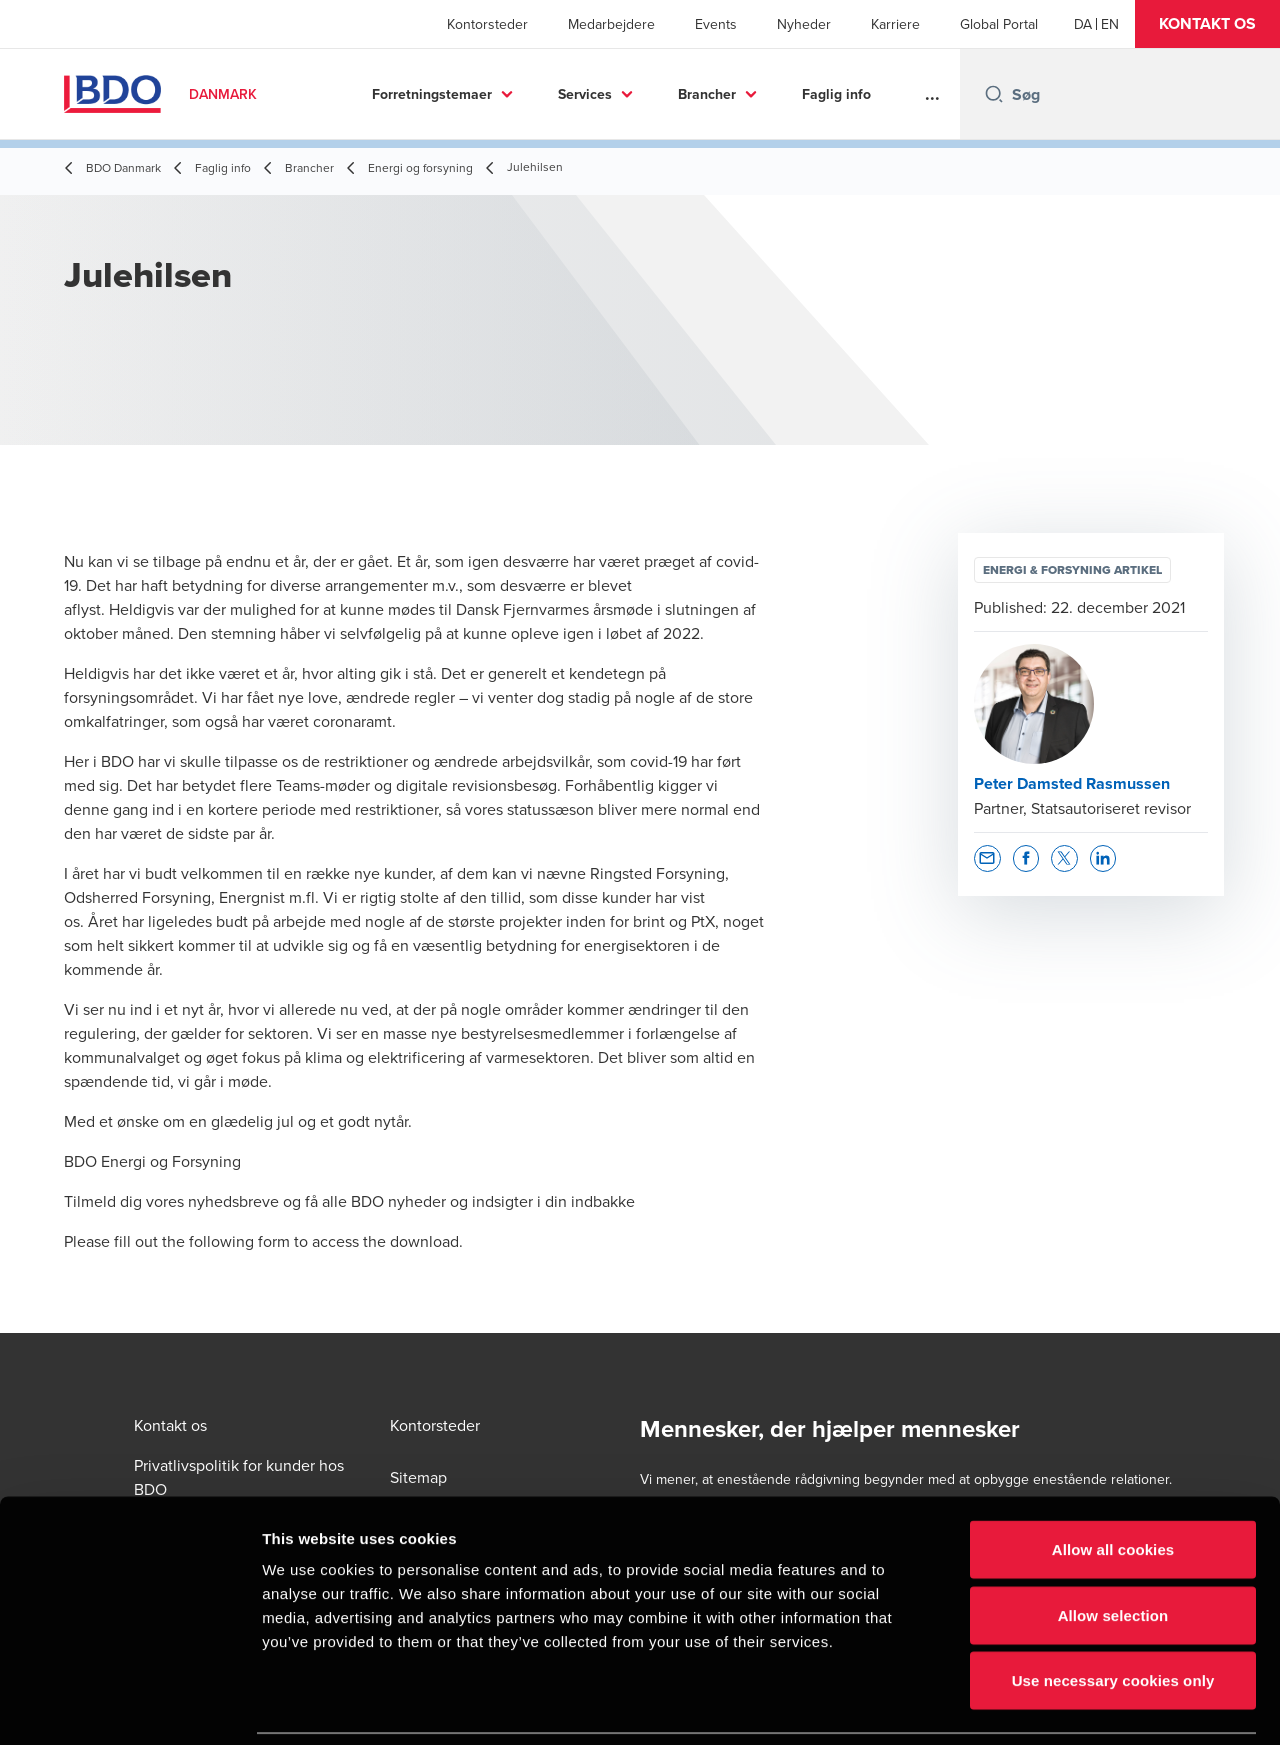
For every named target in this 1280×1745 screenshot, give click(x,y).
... (932, 94)
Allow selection (1113, 1548)
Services (585, 94)
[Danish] (1083, 24)
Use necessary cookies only (1113, 1613)
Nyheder (804, 24)
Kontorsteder (487, 24)
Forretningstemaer (432, 94)
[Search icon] (994, 94)
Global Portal (999, 24)
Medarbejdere (611, 24)
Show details (1049, 1705)
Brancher (707, 94)
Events (716, 24)
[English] (1110, 24)
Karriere (895, 24)
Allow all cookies (1113, 1482)
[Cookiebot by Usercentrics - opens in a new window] (129, 1706)
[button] (1207, 24)
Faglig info (836, 94)
